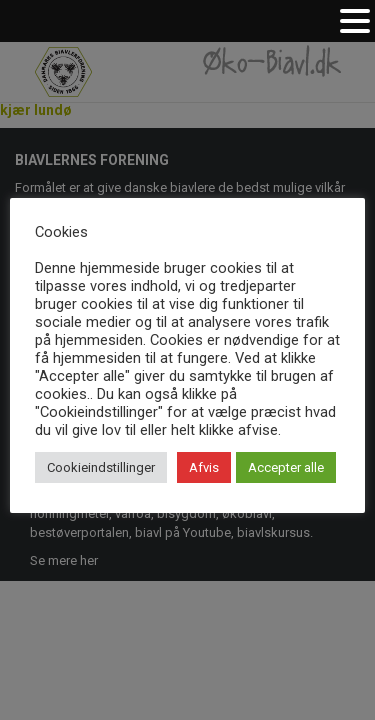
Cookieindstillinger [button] (101, 467)
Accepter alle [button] (286, 467)
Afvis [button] (204, 467)
